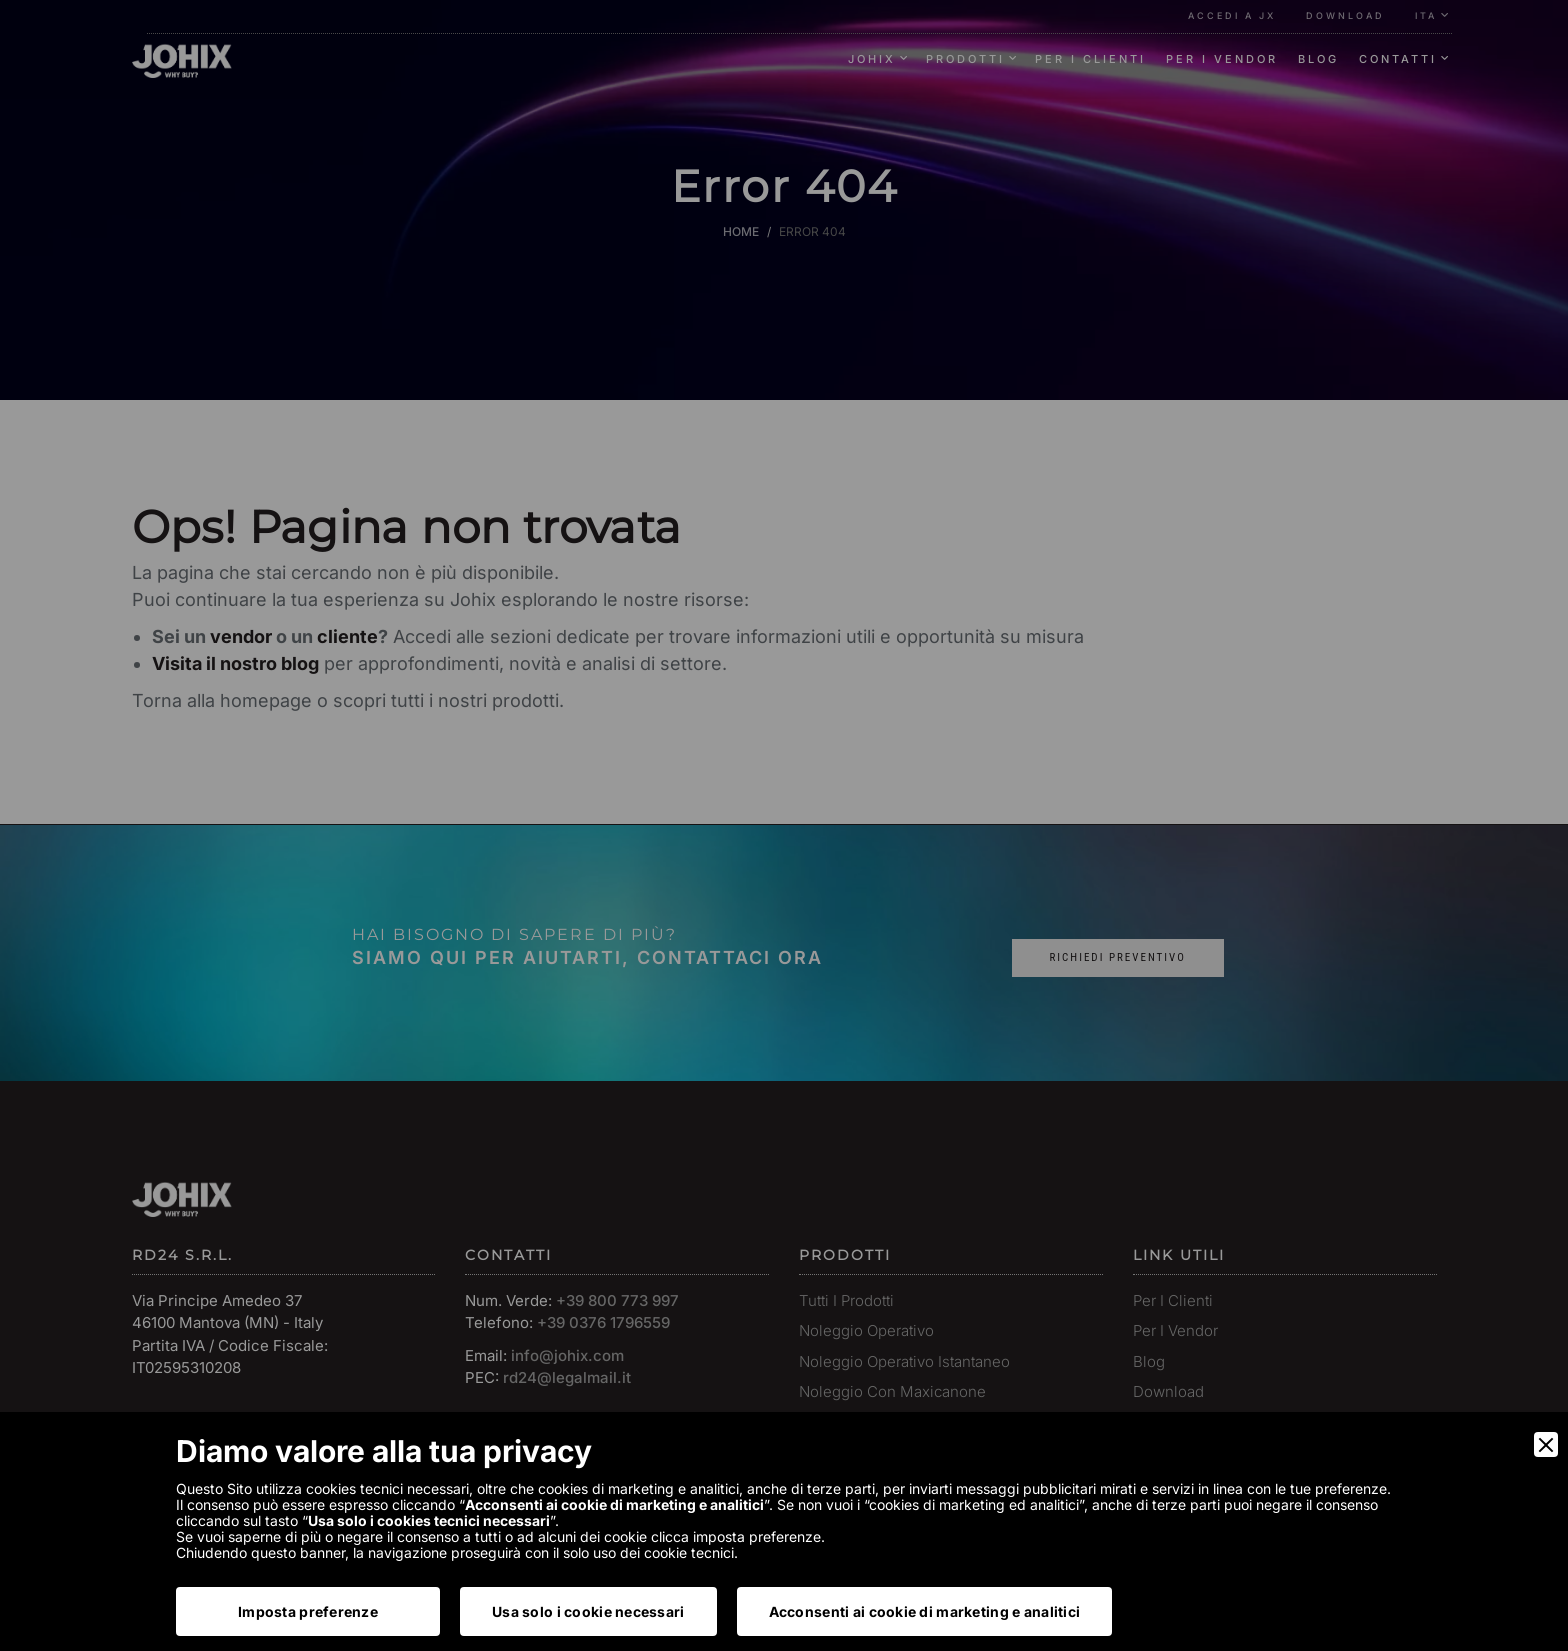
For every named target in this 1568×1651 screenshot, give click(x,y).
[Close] (1546, 1444)
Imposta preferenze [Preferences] (308, 1611)
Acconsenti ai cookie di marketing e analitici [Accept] (925, 1611)
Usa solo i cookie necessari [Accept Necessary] (588, 1611)
